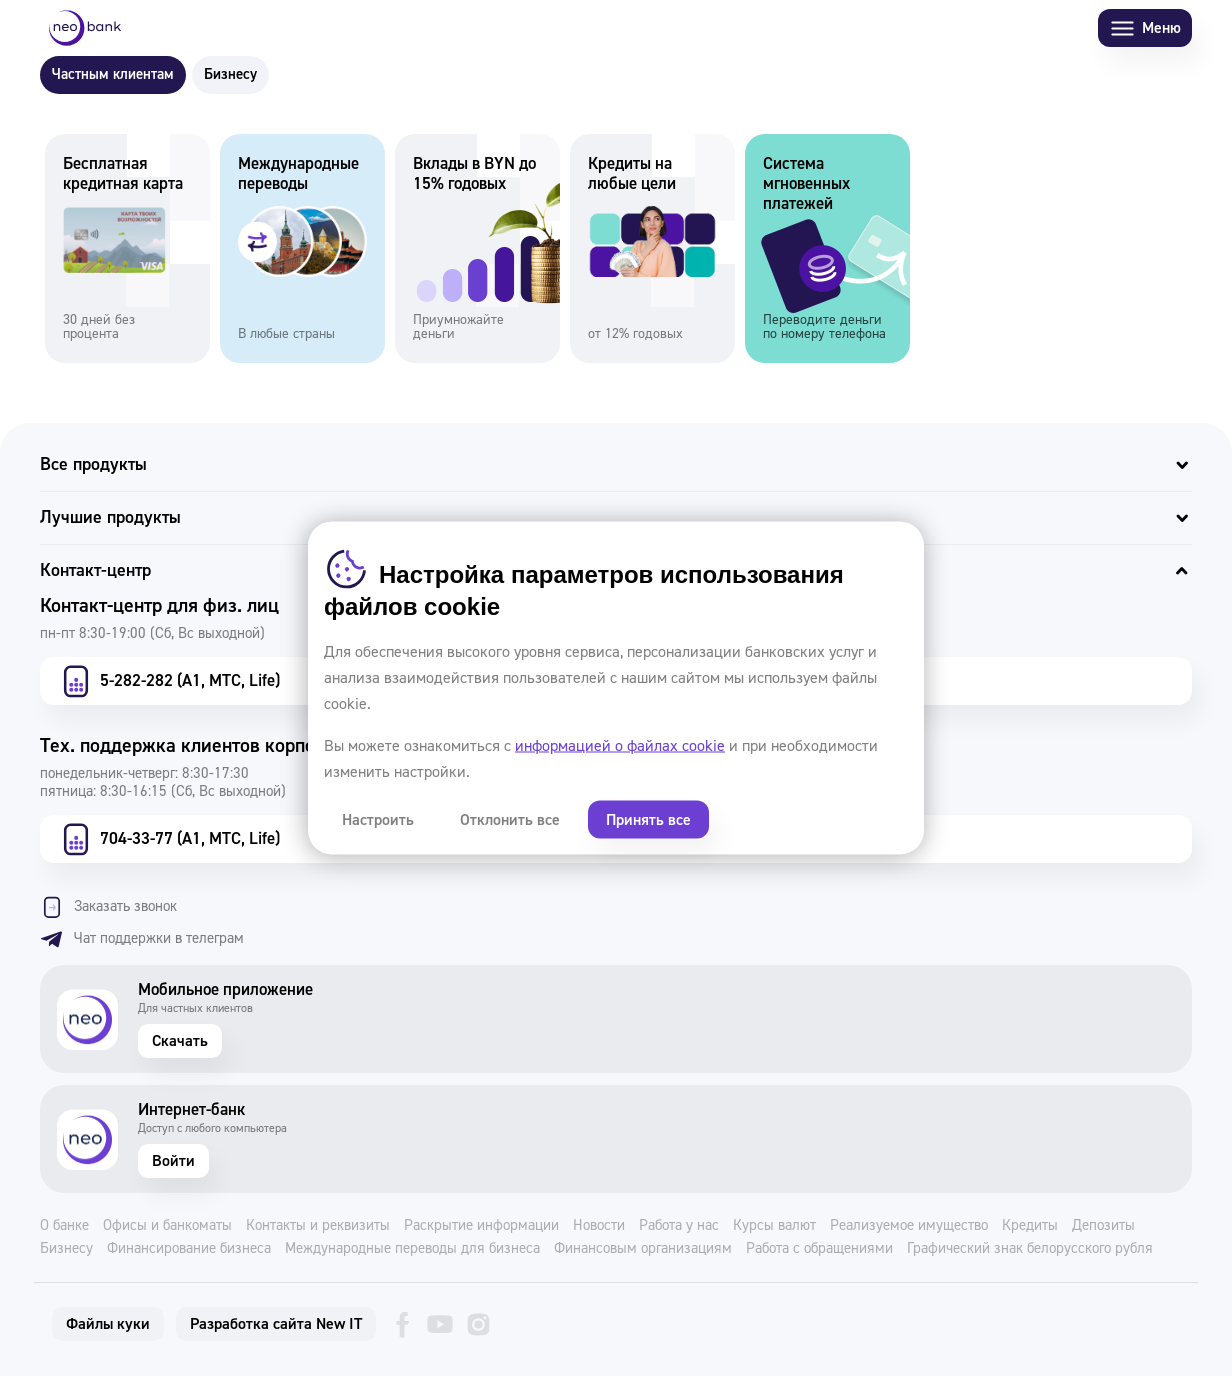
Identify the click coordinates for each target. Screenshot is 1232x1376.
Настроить (378, 820)
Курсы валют (774, 1226)
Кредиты (1030, 1226)
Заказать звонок (108, 907)
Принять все (648, 820)
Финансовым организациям (643, 1249)
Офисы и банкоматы (167, 1226)
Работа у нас (679, 1226)
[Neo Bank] (85, 28)
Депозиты (1103, 1226)
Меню (1145, 28)
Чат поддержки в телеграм (142, 939)
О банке (64, 1226)
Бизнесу (230, 74)
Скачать (180, 1041)
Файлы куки (108, 1324)
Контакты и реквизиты (318, 1226)
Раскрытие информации (481, 1226)
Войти (173, 1161)
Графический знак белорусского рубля (1030, 1249)
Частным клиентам (113, 74)
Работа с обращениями (819, 1249)
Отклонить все (510, 820)
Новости (599, 1226)
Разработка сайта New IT (276, 1324)
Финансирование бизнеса (189, 1249)
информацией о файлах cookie (620, 746)
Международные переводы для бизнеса (412, 1249)
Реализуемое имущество (909, 1226)
